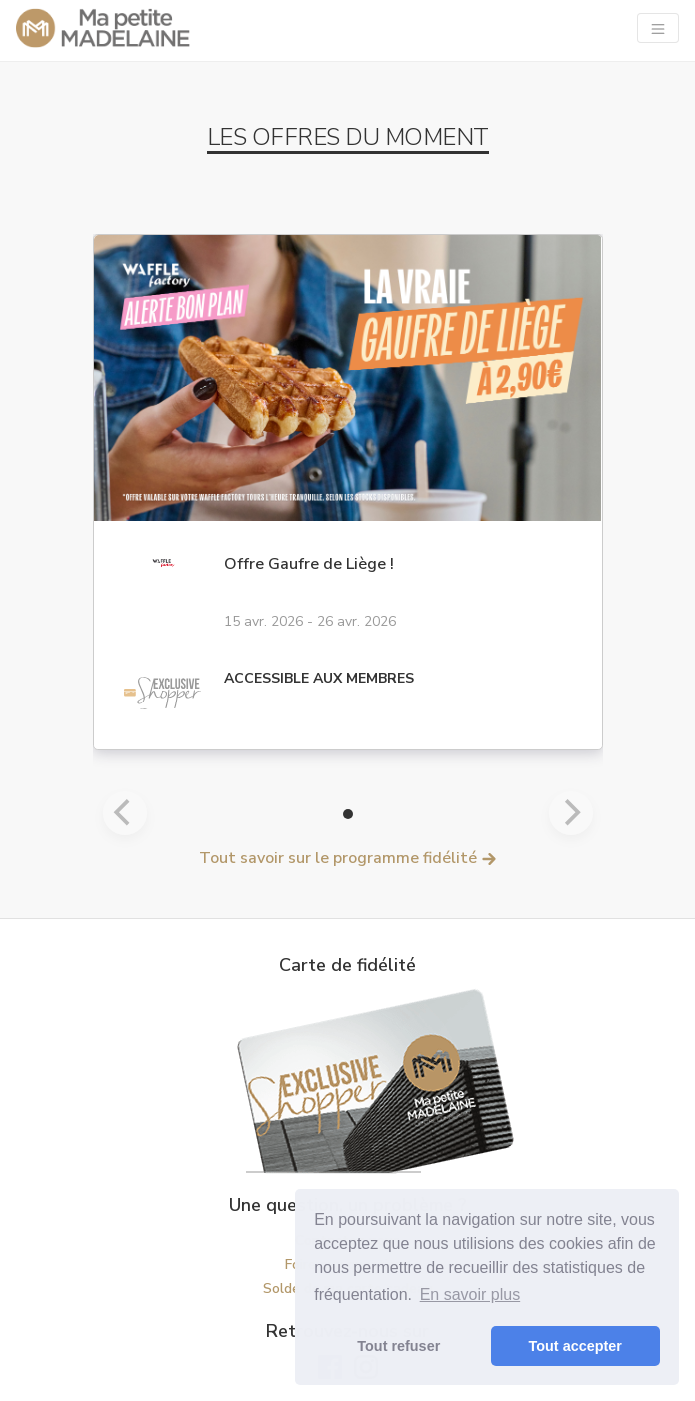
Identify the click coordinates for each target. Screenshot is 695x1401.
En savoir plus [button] (470, 1294)
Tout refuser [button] (398, 1346)
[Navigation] (658, 28)
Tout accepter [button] (575, 1346)
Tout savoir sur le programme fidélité (348, 858)
